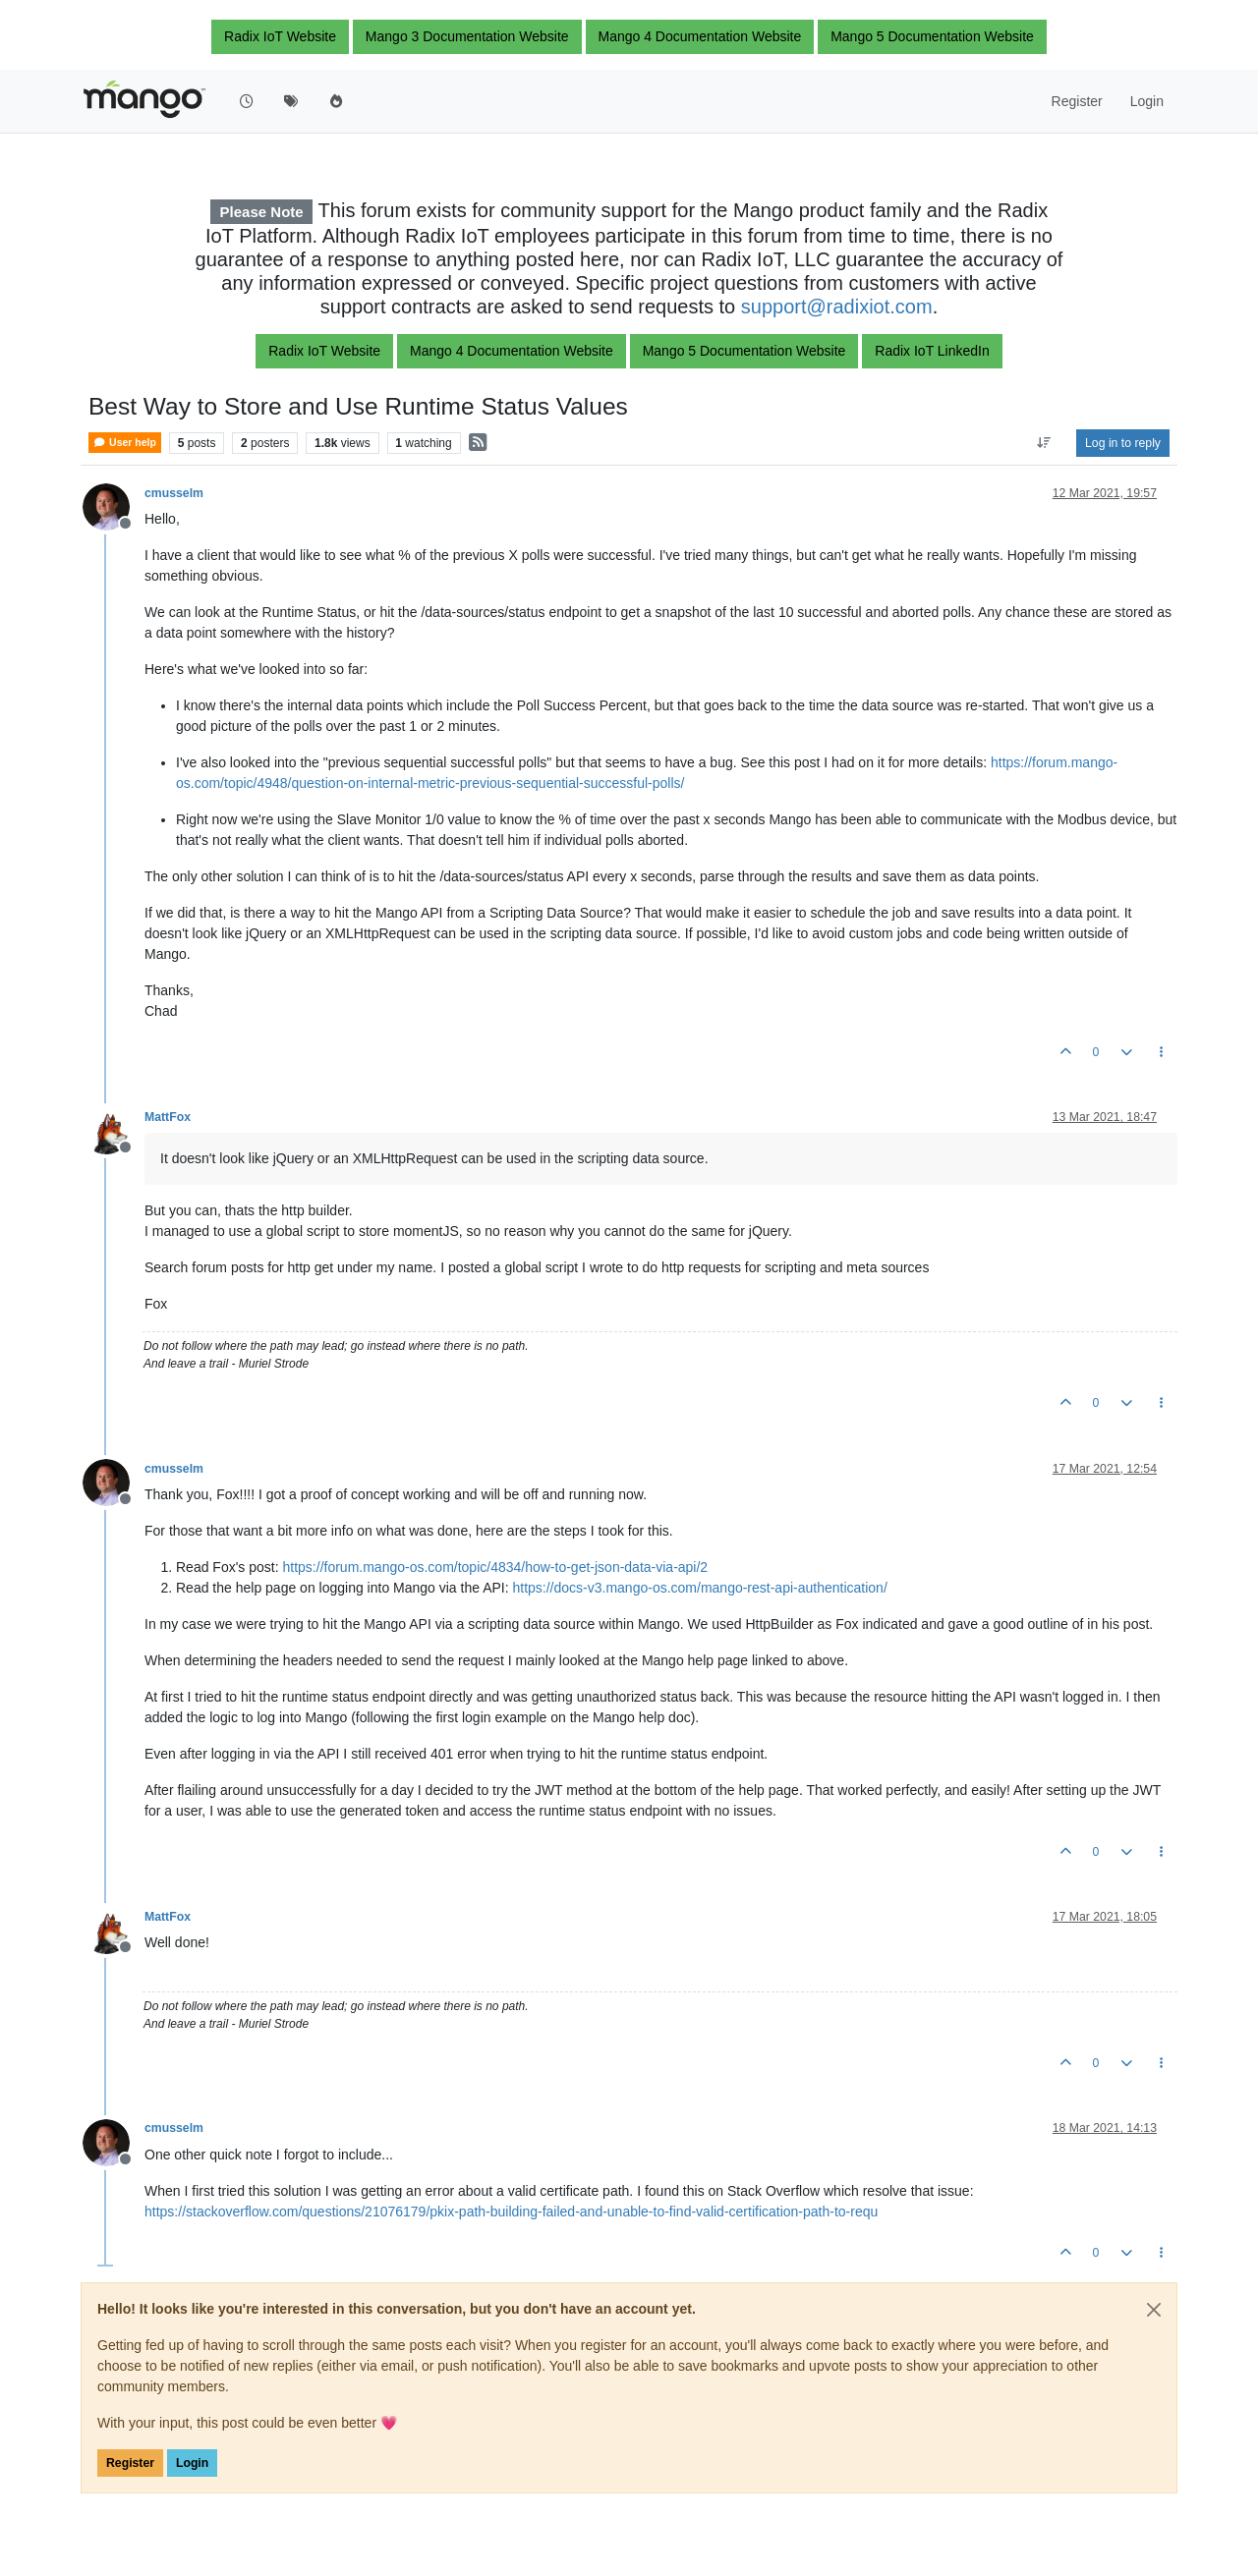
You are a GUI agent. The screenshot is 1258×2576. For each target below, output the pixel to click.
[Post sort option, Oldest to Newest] (1044, 443)
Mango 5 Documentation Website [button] (932, 36)
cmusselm (173, 493)
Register (130, 2463)
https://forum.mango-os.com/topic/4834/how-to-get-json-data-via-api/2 (496, 1567)
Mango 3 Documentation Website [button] (467, 36)
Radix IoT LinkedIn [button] (932, 351)
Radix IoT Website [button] (280, 36)
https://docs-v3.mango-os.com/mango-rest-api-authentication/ (699, 1588)
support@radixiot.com (837, 306)
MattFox (167, 1117)
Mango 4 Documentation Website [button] (700, 36)
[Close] (1153, 2309)
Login (192, 2463)
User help (124, 442)
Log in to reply (1123, 443)
